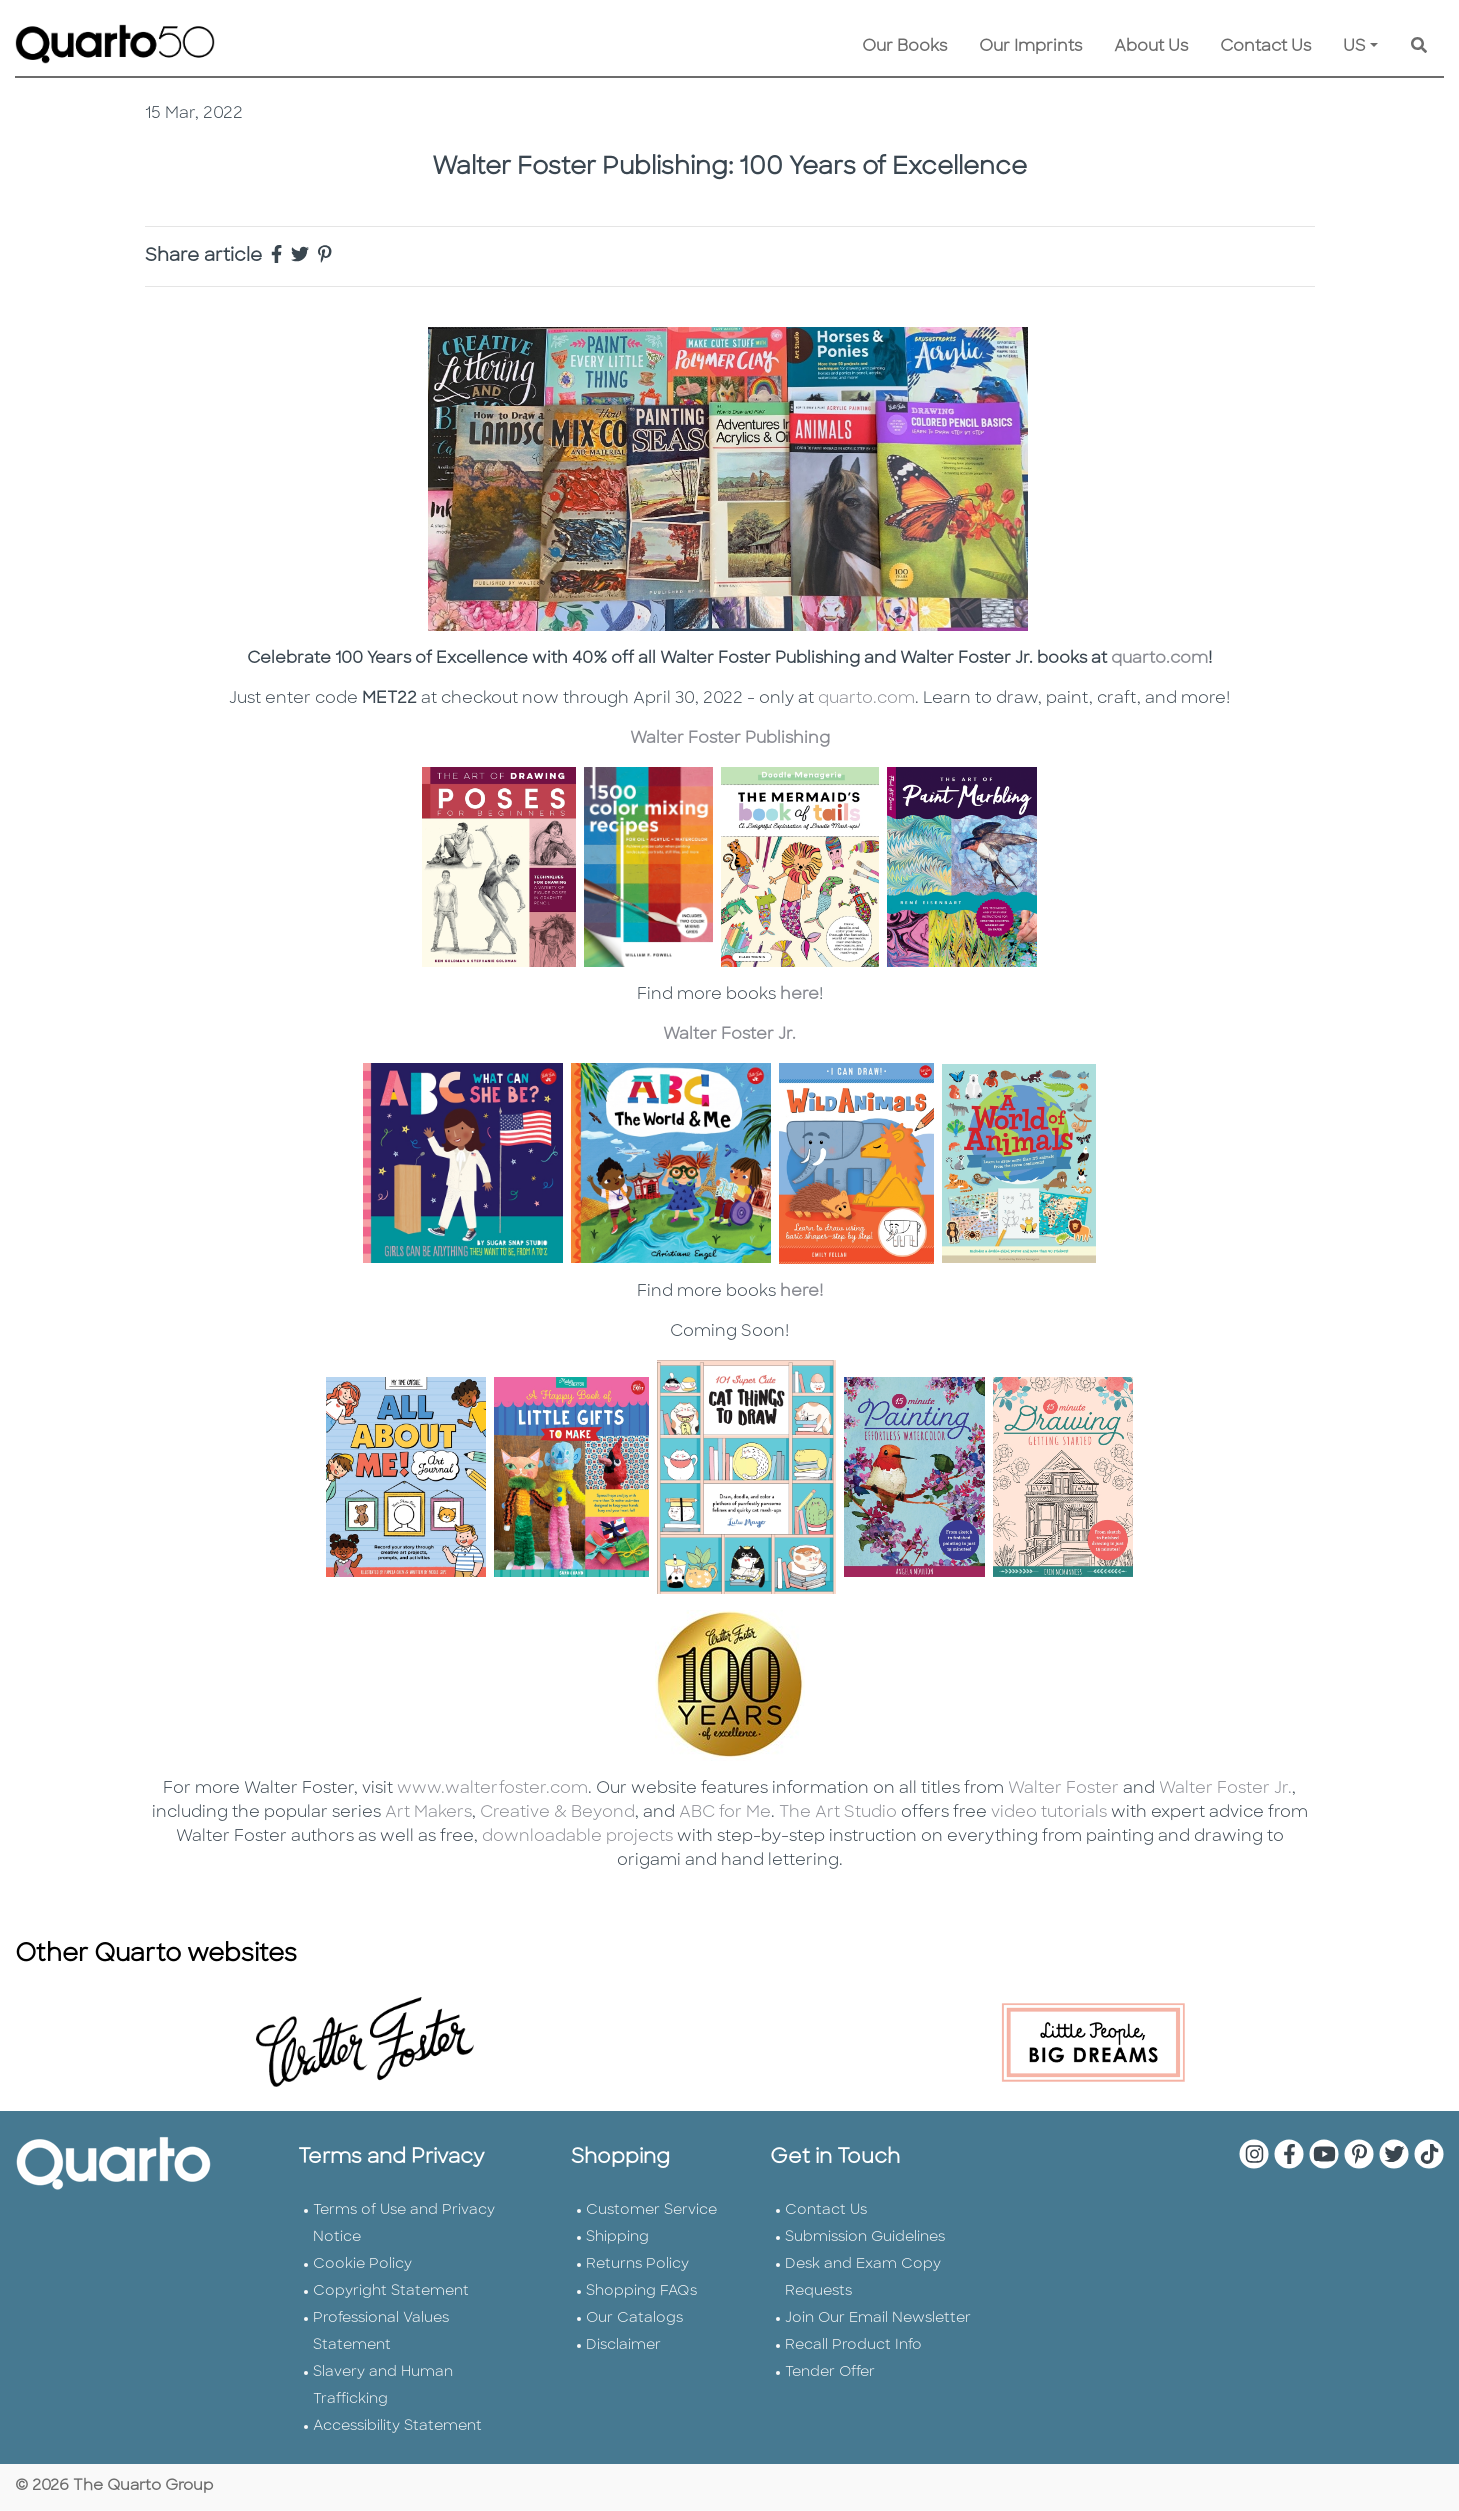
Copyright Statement (391, 2291)
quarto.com (1159, 659)
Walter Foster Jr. (729, 1035)
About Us (1151, 47)
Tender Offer (830, 2372)
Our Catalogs (634, 2318)
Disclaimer (623, 2345)
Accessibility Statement (397, 2426)
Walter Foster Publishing (730, 739)
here (799, 995)
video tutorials (1049, 1813)
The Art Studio (838, 1813)
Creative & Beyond (557, 1813)
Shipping (617, 2237)
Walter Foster (1063, 1789)
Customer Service (651, 2210)
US (1354, 47)
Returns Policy (637, 2264)
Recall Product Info (853, 2345)
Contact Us (1265, 47)
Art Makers (428, 1813)
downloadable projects (575, 1837)
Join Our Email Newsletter (878, 2318)
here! (801, 1292)
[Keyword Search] (1419, 47)
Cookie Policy (362, 2264)
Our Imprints (1030, 47)
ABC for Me (723, 1813)
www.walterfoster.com (492, 1789)
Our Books (904, 47)
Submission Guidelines (865, 2237)
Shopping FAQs (641, 2291)
